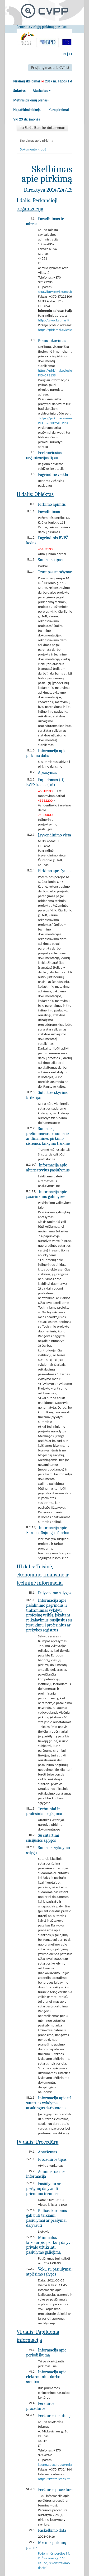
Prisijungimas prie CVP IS (50, 67)
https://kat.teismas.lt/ (54, 2479)
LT (70, 54)
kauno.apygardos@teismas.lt (59, 2464)
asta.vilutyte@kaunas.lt (55, 292)
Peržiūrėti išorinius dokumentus (42, 127)
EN (63, 54)
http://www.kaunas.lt (53, 320)
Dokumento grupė (33, 149)
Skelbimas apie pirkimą (36, 140)
